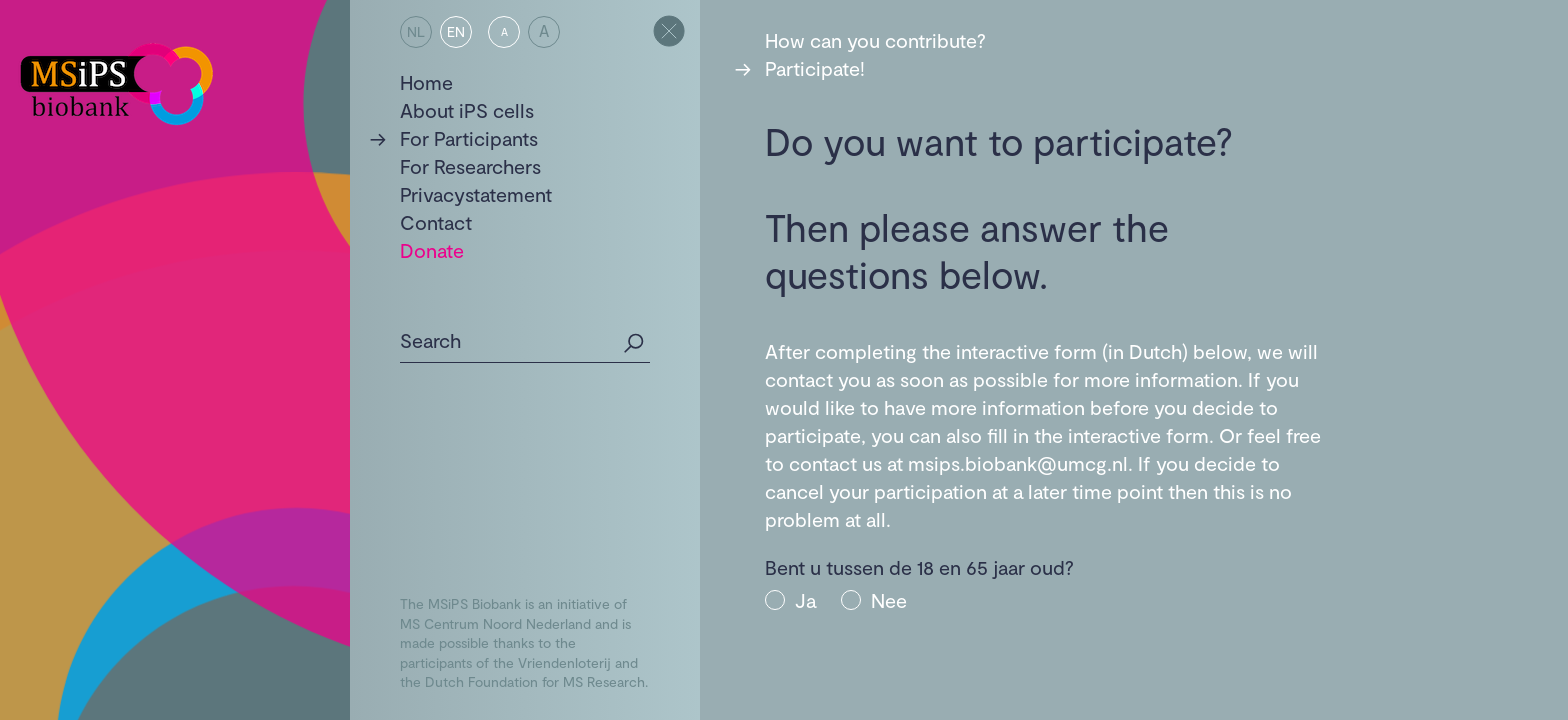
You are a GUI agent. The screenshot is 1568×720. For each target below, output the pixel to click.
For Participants (469, 138)
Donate (432, 250)
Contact (436, 222)
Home (426, 82)
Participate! (815, 68)
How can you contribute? (875, 40)
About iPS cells (467, 110)
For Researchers (470, 166)
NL (416, 31)
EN (456, 31)
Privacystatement (476, 194)
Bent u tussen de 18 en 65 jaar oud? (919, 567)
